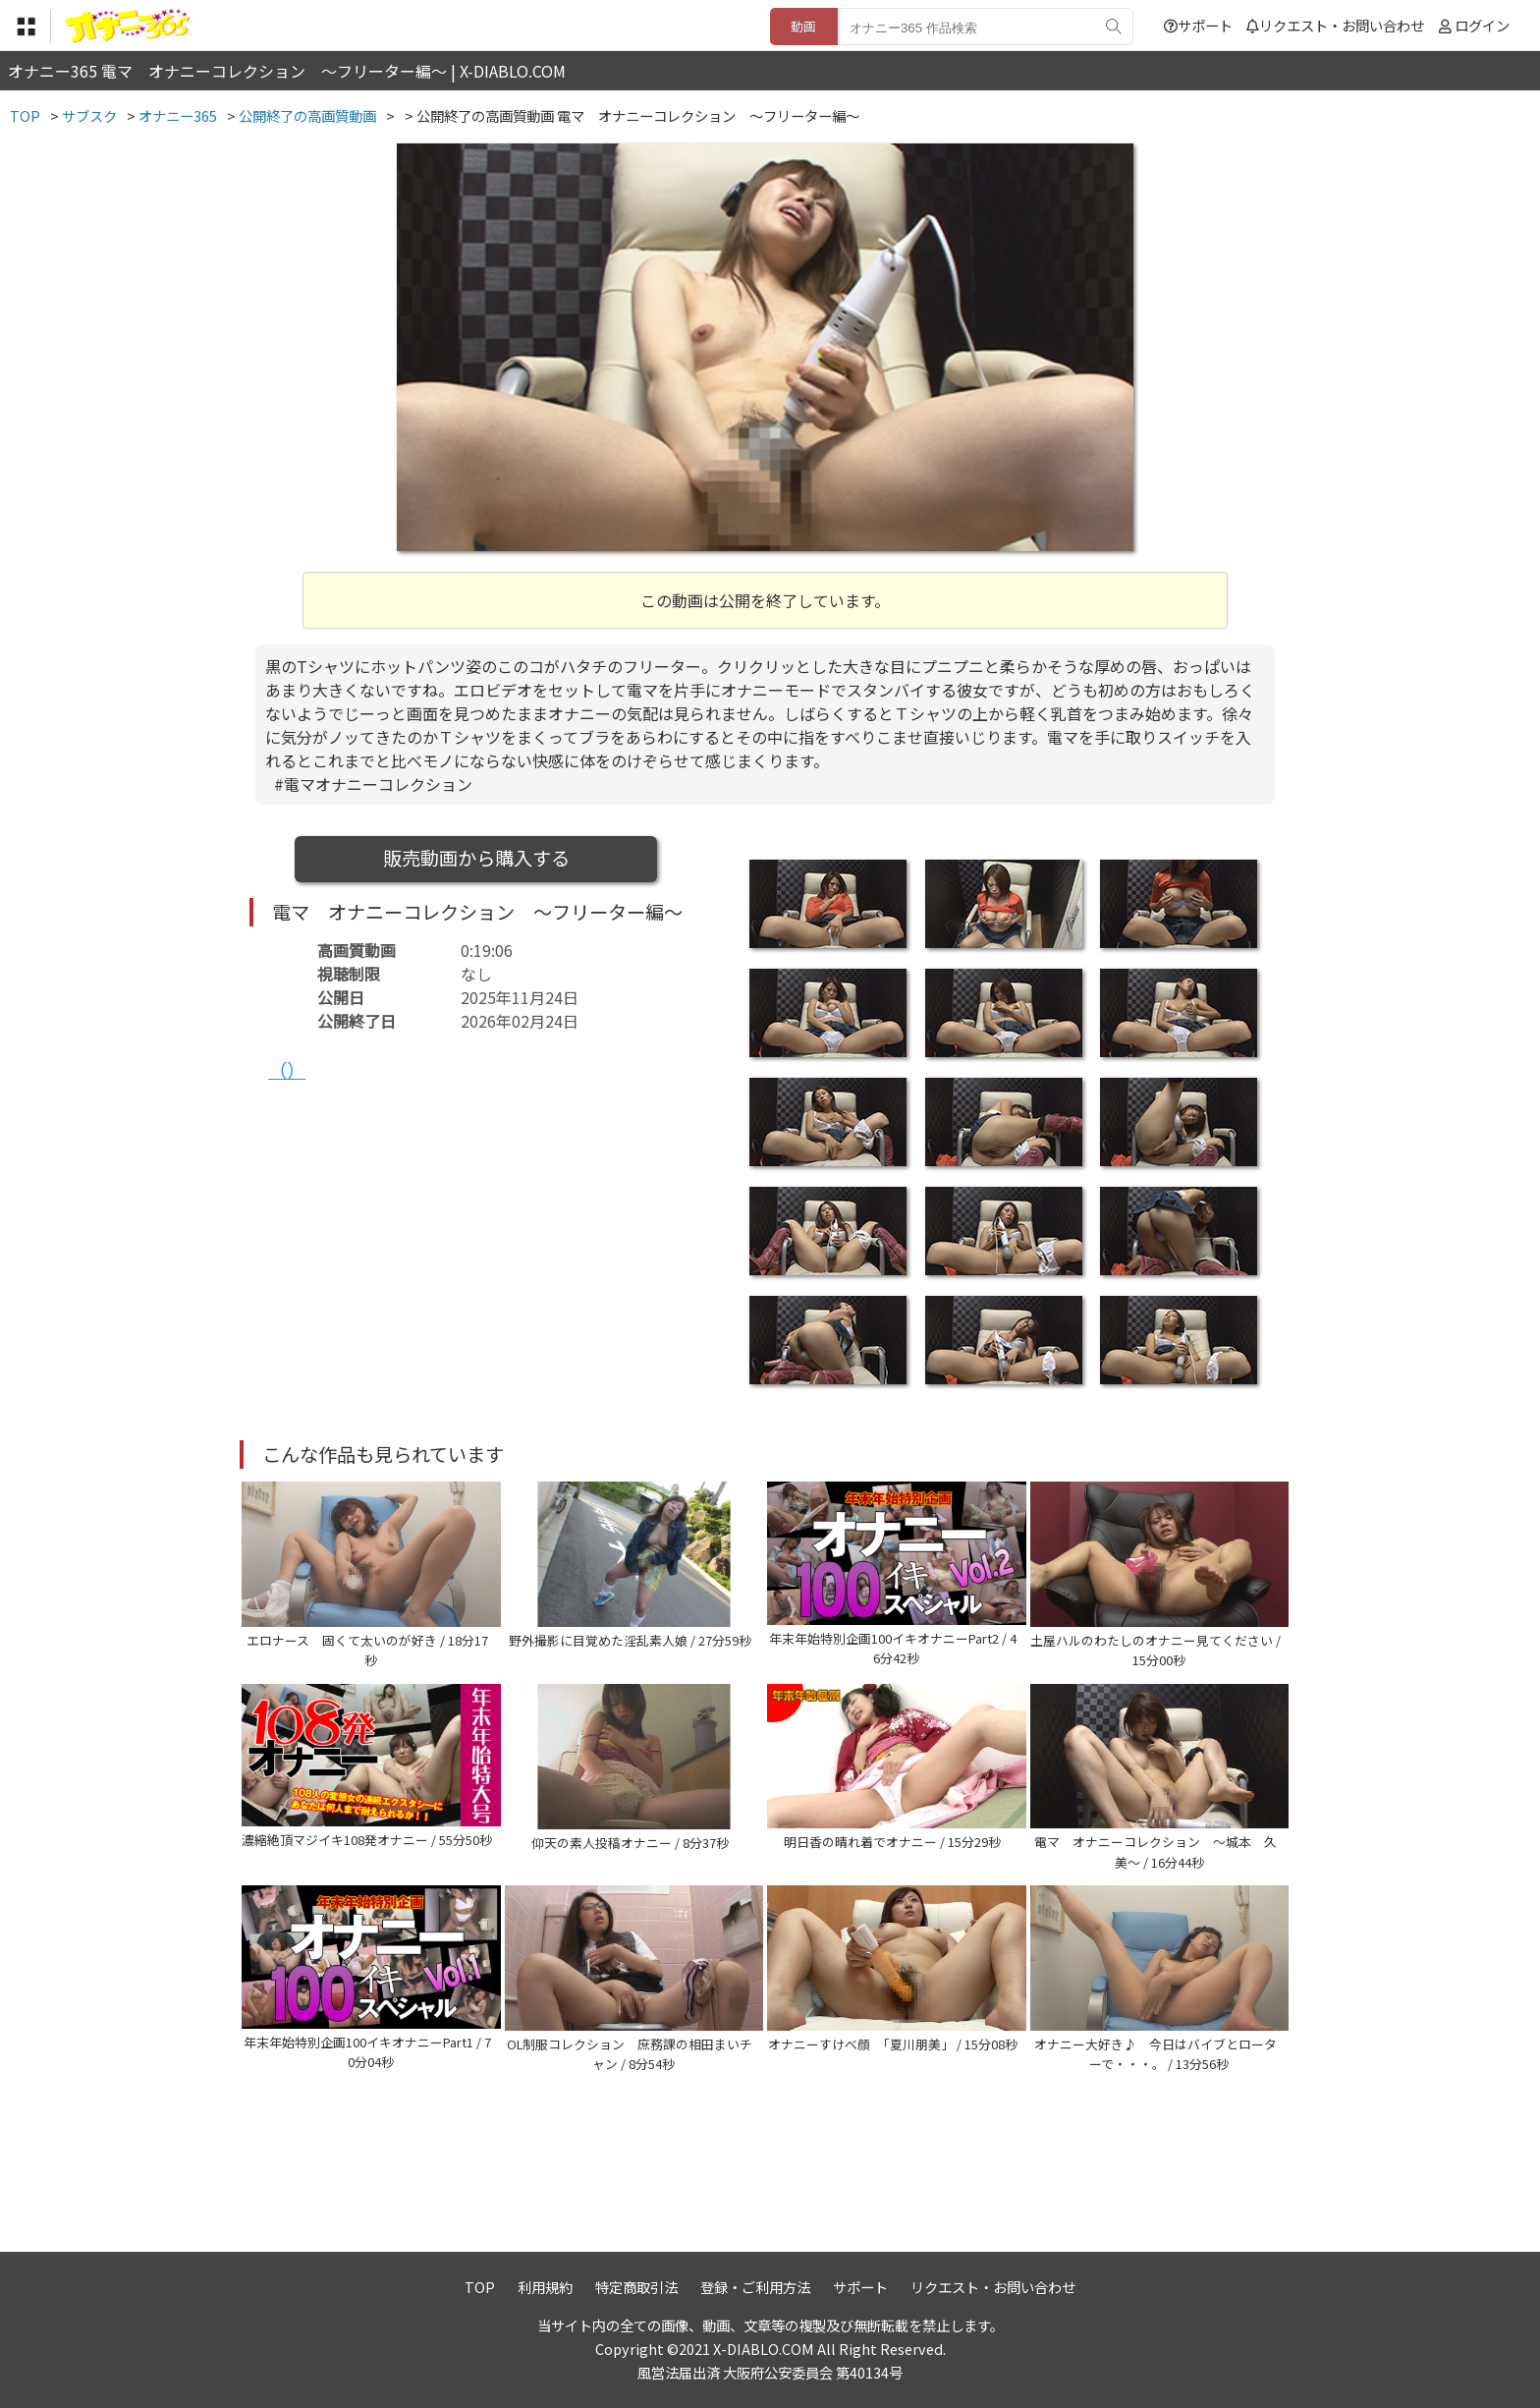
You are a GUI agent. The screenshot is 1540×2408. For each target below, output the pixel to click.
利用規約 (545, 2286)
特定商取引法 (636, 2286)
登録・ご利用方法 (755, 2286)
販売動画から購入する (476, 857)
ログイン (1482, 25)
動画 (803, 26)
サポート (1198, 25)
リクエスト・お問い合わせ (1335, 25)
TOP (480, 2286)
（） (286, 1070)
